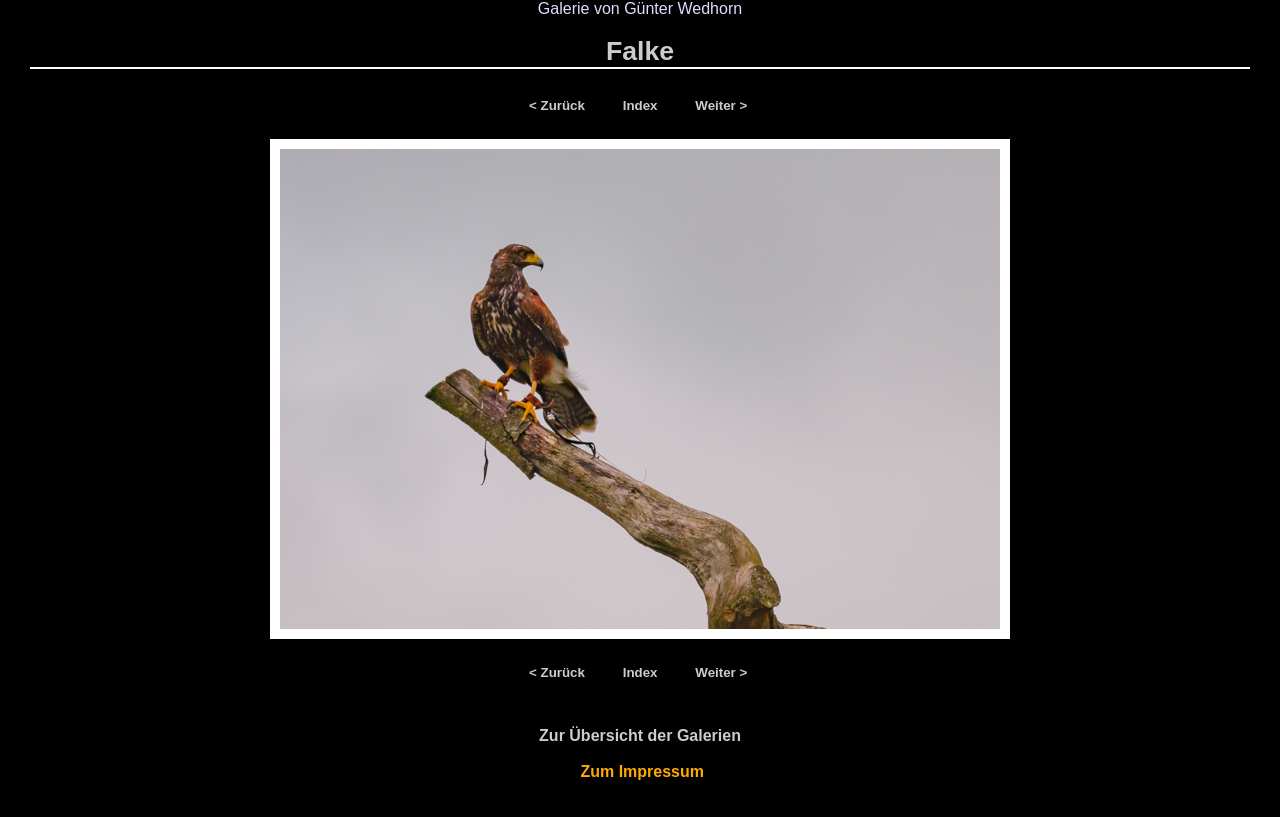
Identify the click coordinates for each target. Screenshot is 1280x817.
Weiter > (721, 105)
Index (642, 105)
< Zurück (561, 105)
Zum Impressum (640, 771)
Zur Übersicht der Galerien (640, 735)
